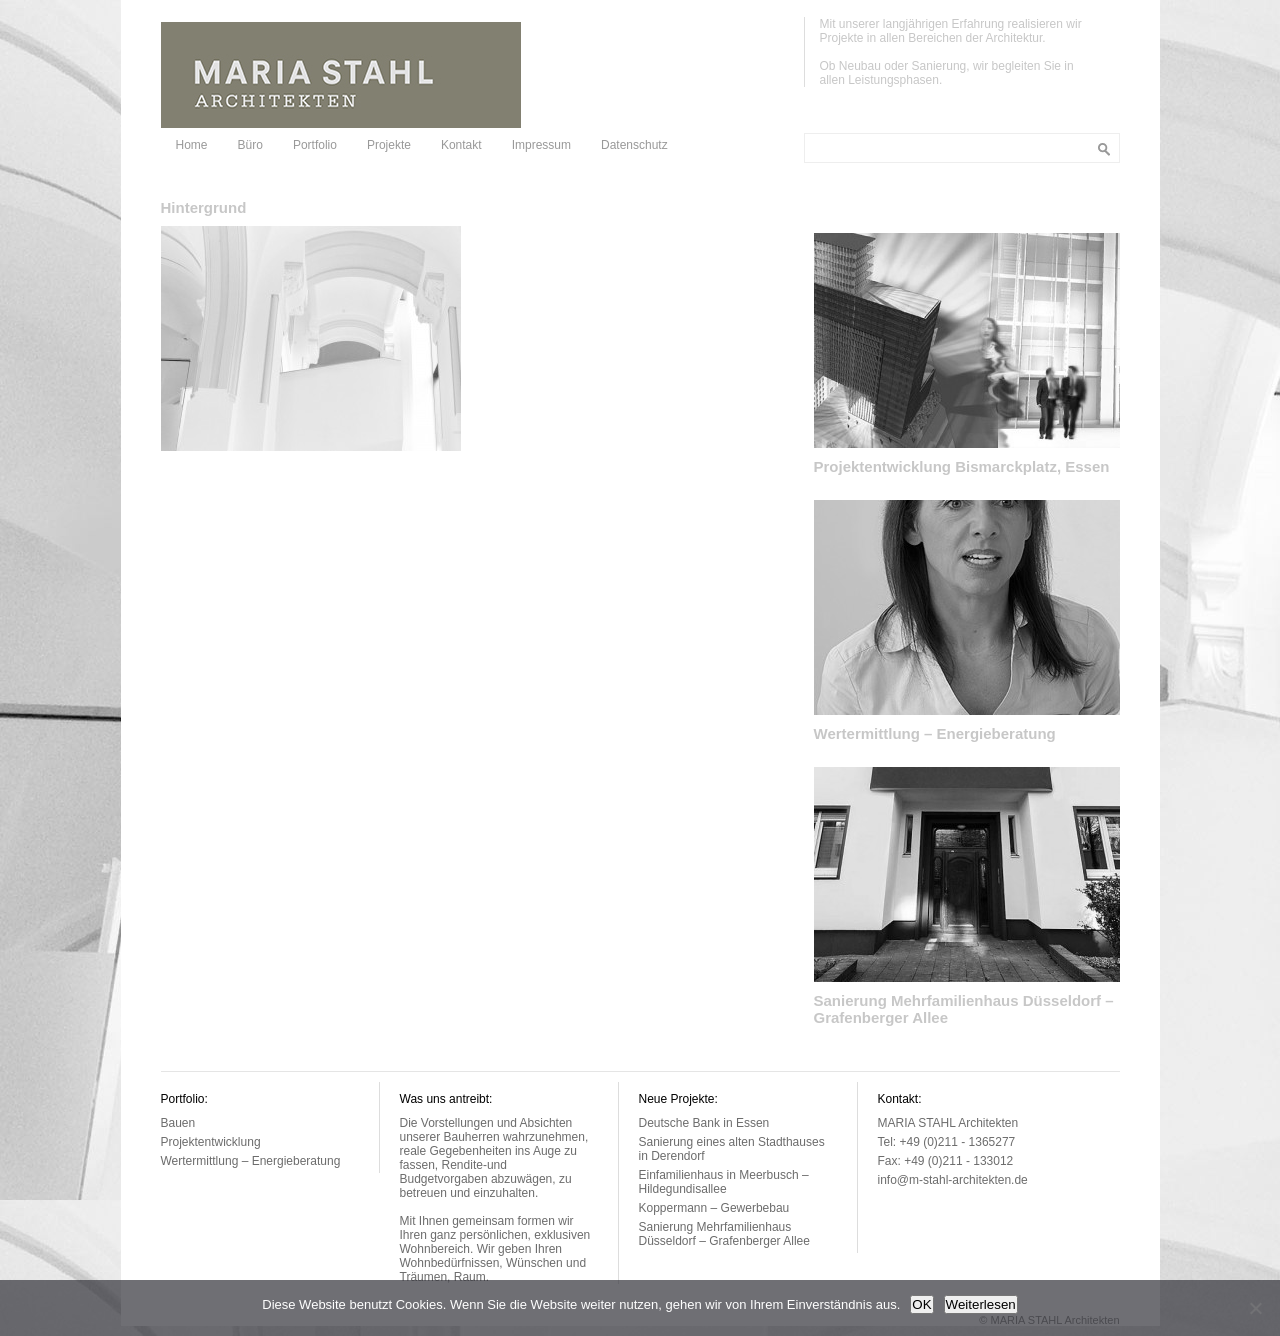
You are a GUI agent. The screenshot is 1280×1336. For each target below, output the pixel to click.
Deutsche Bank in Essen (704, 1123)
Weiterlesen (981, 1304)
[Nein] (1255, 1308)
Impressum (541, 145)
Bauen (178, 1123)
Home (192, 145)
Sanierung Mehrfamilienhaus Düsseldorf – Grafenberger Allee (724, 1234)
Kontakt (461, 145)
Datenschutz (634, 145)
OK (921, 1304)
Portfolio (315, 145)
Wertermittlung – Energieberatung (935, 733)
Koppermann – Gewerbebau (714, 1208)
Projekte (389, 145)
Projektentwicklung (211, 1142)
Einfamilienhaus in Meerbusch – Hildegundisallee (724, 1182)
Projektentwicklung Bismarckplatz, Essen (962, 466)
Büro (250, 145)
